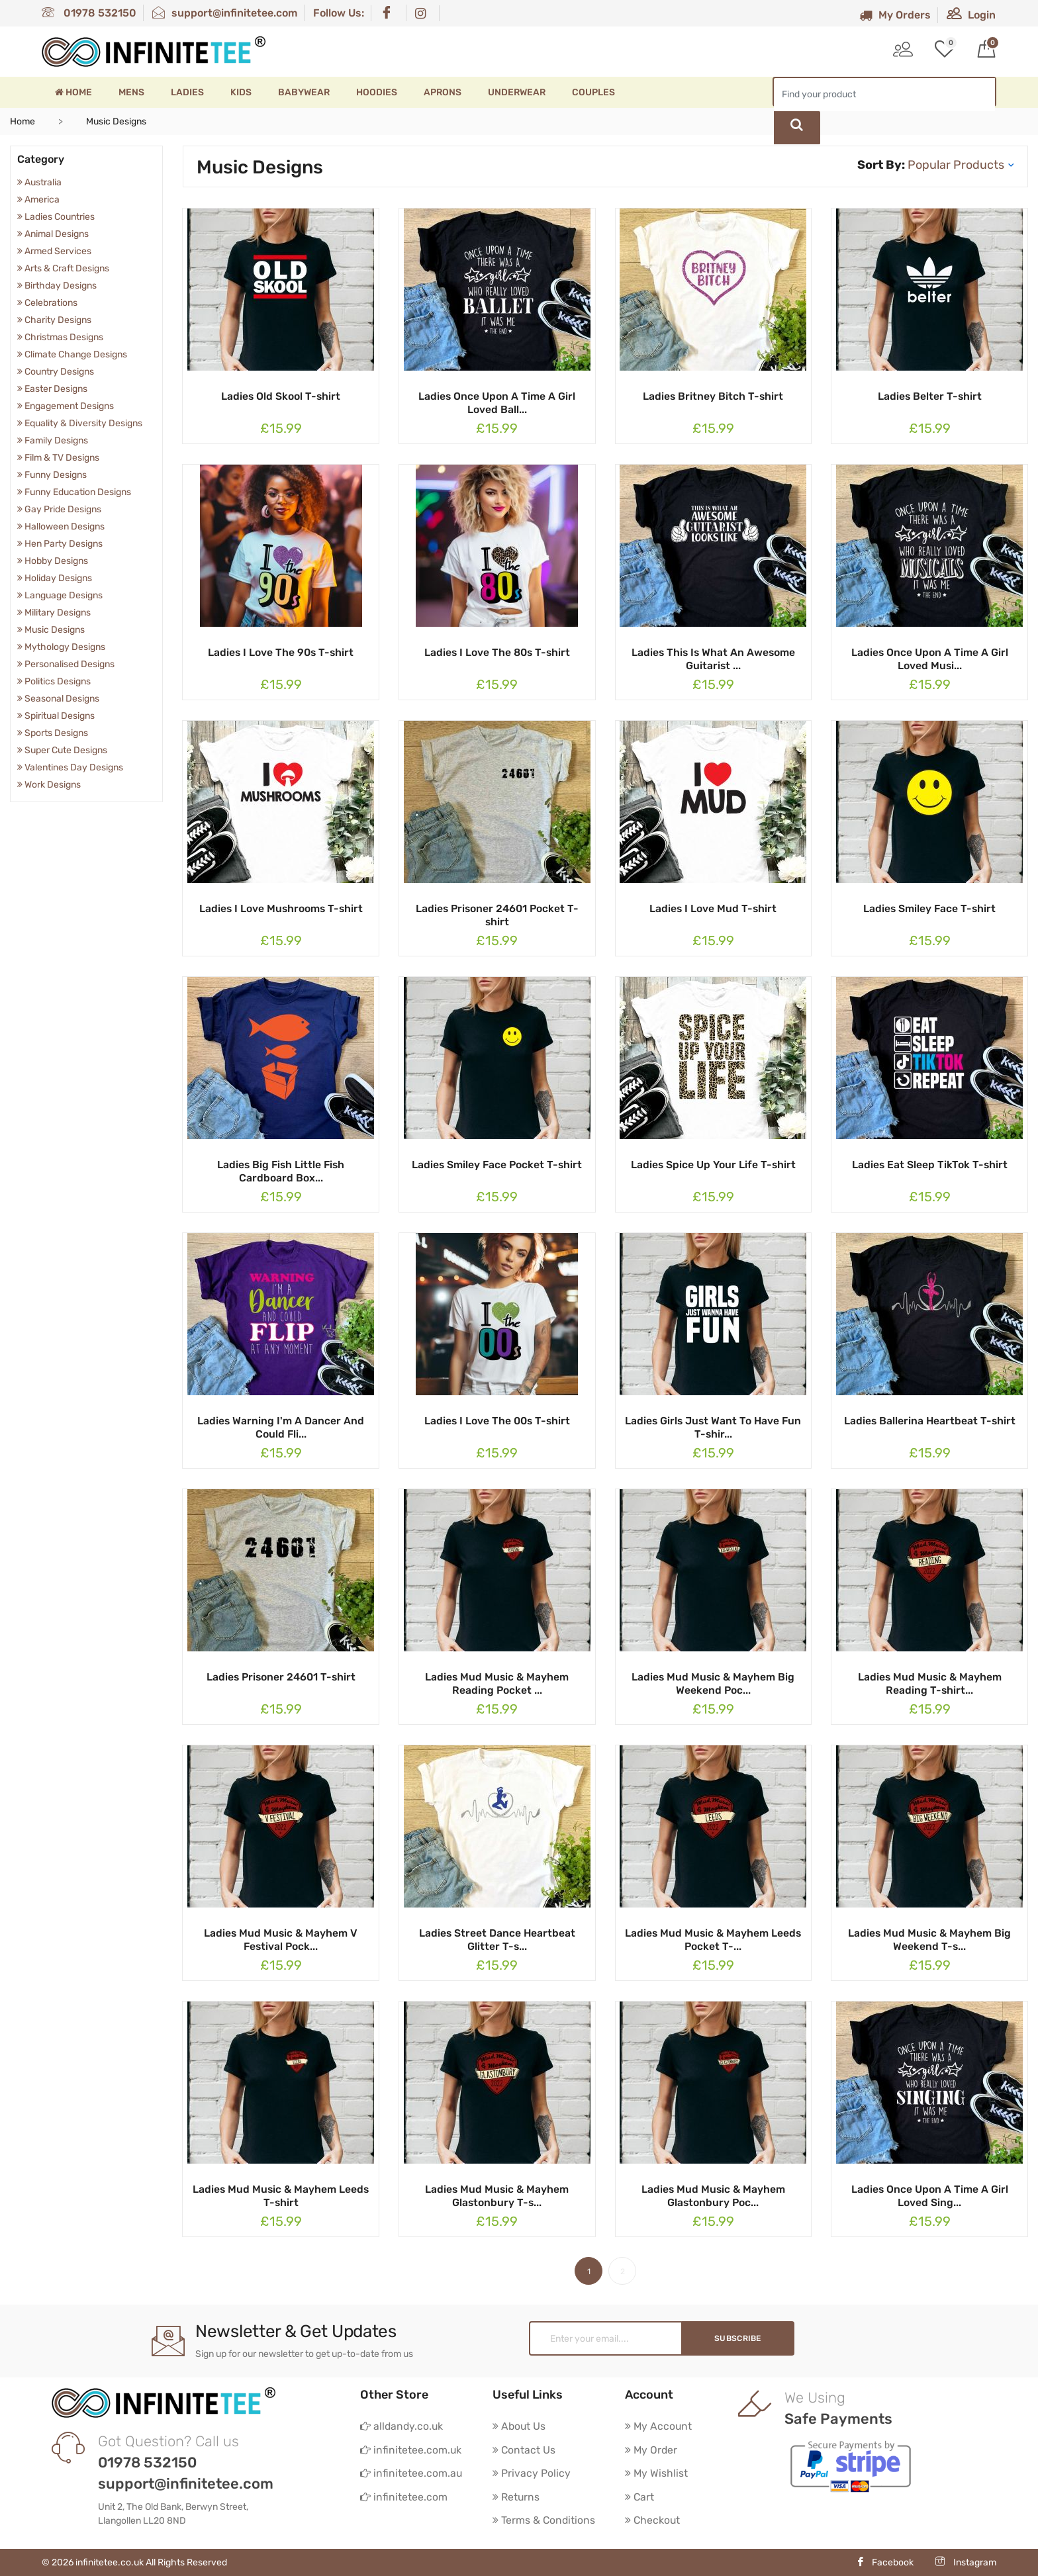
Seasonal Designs (58, 698)
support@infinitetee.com (224, 13)
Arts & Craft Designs (63, 268)
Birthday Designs (57, 285)
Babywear (304, 92)
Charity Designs (54, 320)
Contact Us (524, 2450)
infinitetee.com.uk (411, 2450)
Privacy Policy (532, 2473)
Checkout (653, 2521)
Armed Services (54, 251)
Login (971, 15)
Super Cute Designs (62, 750)
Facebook (885, 2562)
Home (73, 92)
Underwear (516, 92)
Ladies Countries (56, 216)
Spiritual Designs (56, 715)
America (38, 199)
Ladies (187, 92)
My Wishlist (656, 2473)
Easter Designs (52, 388)
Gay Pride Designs (59, 509)
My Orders (895, 15)
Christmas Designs (60, 337)
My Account (659, 2426)
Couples (593, 92)
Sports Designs (52, 733)
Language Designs (60, 595)
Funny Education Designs (74, 492)
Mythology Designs (61, 647)
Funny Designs (52, 475)
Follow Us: (338, 13)
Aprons (442, 92)
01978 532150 (89, 13)
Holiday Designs (54, 578)
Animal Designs (53, 234)
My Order (652, 2450)
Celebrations (47, 302)
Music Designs (51, 629)
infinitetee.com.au (411, 2473)
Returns (516, 2497)
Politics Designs (54, 681)
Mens (131, 92)
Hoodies (376, 92)
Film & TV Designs (58, 457)
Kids (241, 92)
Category (40, 159)
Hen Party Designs (60, 543)
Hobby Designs (52, 561)
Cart (640, 2497)
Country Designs (55, 371)
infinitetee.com (404, 2497)
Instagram (965, 2562)
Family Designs (52, 440)
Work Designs (49, 784)
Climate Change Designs (72, 354)
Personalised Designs (66, 664)
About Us (520, 2426)
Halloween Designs (61, 526)
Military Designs (54, 612)
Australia (39, 182)
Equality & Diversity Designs (79, 423)
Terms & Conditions (544, 2521)
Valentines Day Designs (70, 767)
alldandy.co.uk (402, 2426)
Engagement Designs (65, 406)
